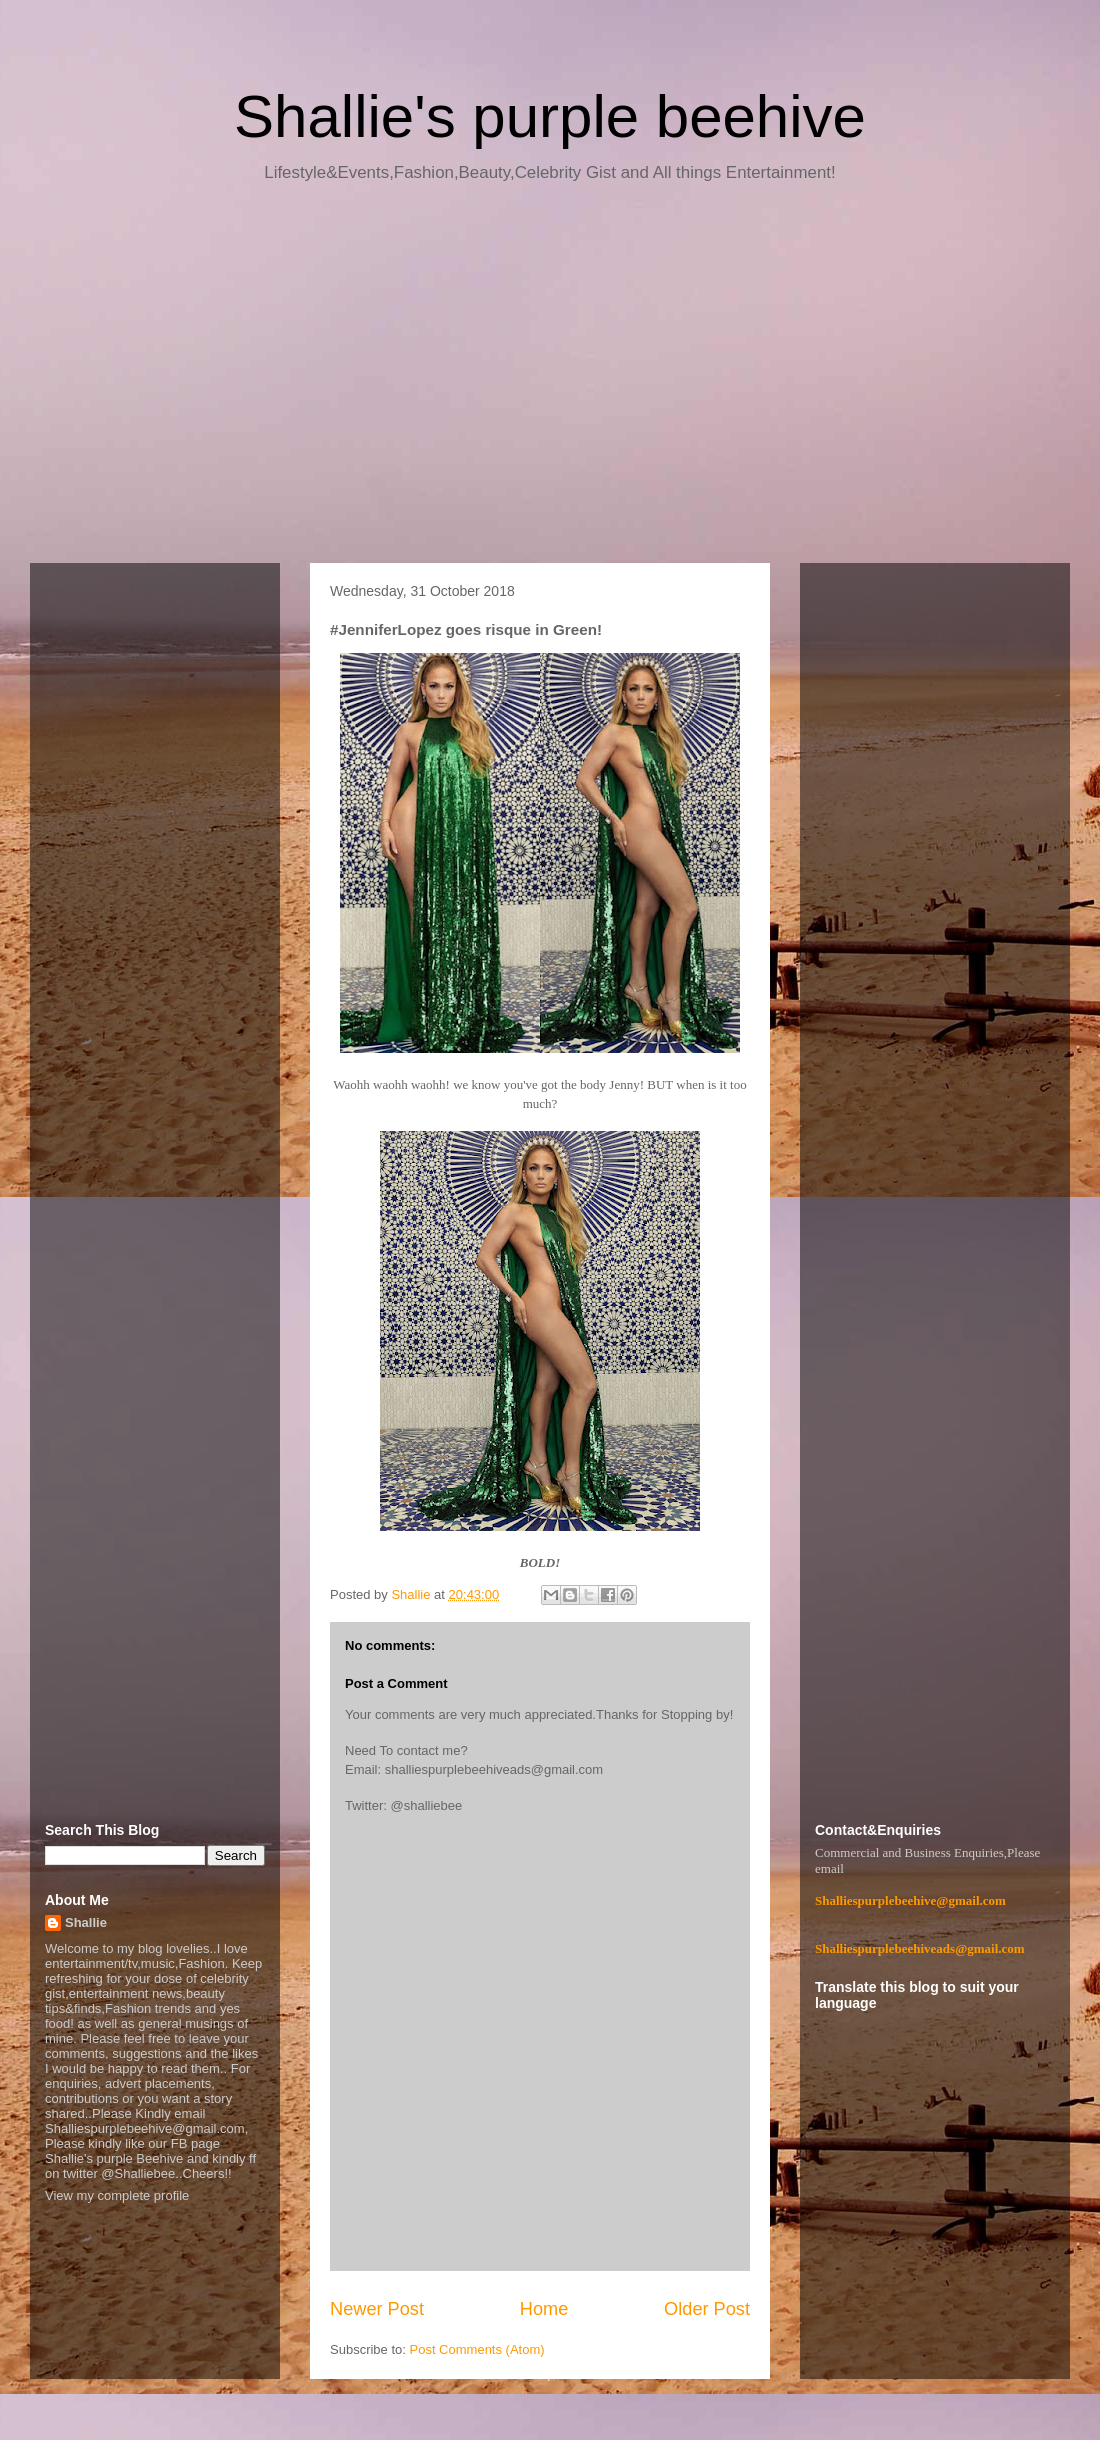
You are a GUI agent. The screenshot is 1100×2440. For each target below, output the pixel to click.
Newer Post (377, 2309)
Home (544, 2309)
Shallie (86, 1922)
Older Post (707, 2309)
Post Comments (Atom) (477, 2349)
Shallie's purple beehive (550, 116)
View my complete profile (117, 2195)
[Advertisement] (550, 380)
